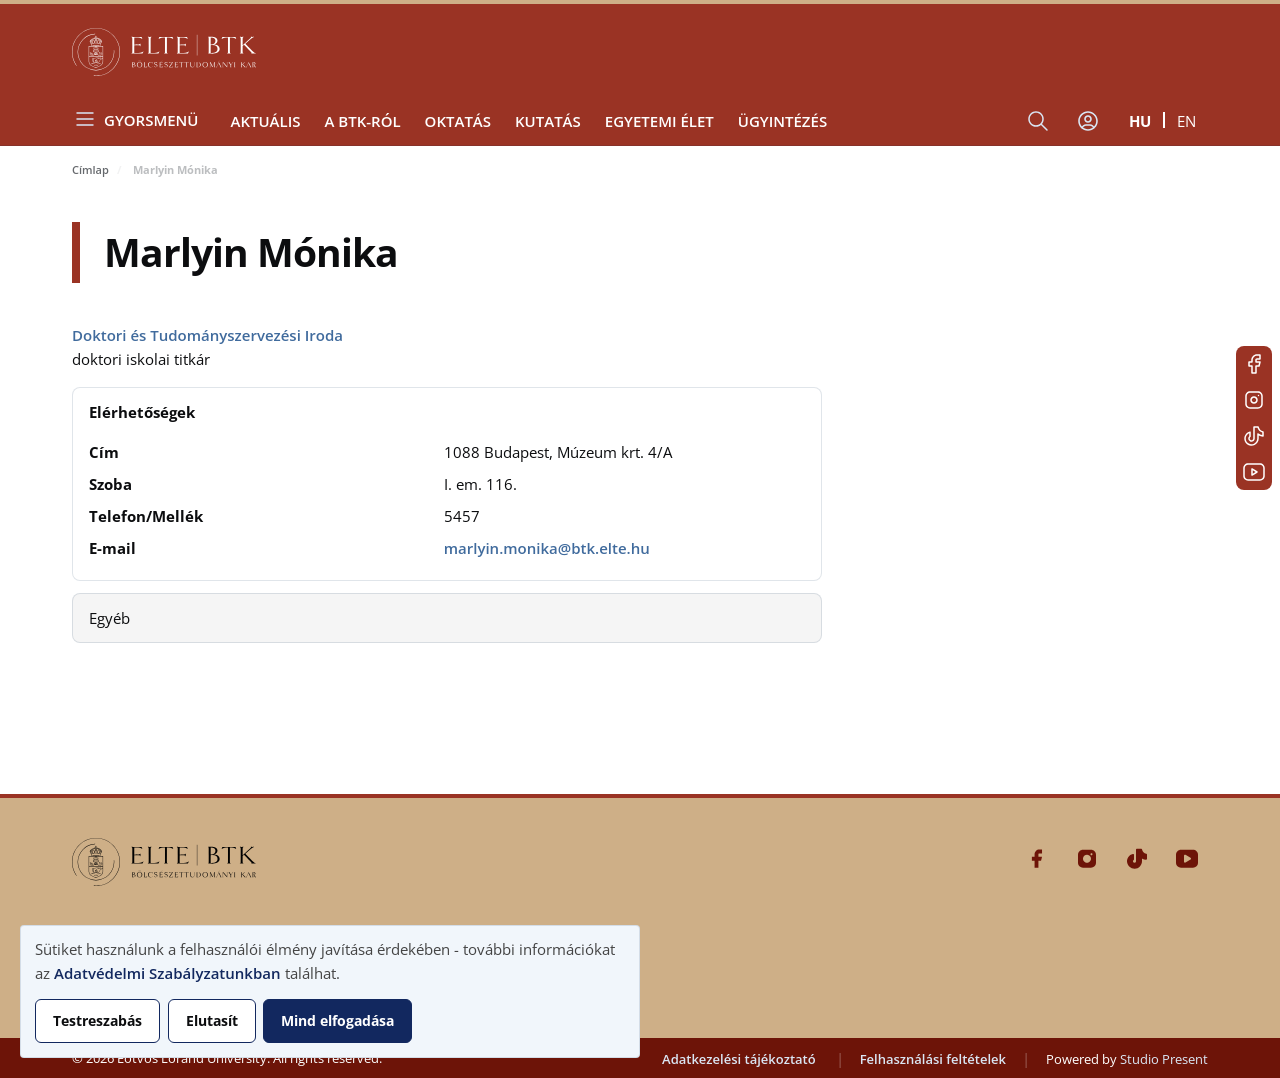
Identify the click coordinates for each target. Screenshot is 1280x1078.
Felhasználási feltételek (933, 1059)
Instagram (1254, 400)
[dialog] (330, 991)
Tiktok (1254, 436)
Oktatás (458, 121)
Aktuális (265, 121)
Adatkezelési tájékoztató (739, 1059)
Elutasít (212, 1020)
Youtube (1254, 472)
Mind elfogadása (337, 1020)
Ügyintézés (782, 121)
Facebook (1254, 364)
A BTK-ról (362, 121)
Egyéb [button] (109, 618)
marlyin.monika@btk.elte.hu (547, 548)
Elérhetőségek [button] (142, 412)
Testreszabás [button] (97, 1020)
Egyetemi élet (659, 121)
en (1186, 121)
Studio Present (1164, 1059)
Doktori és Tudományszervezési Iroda (207, 335)
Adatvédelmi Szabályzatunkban (167, 973)
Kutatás (548, 121)
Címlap (90, 169)
